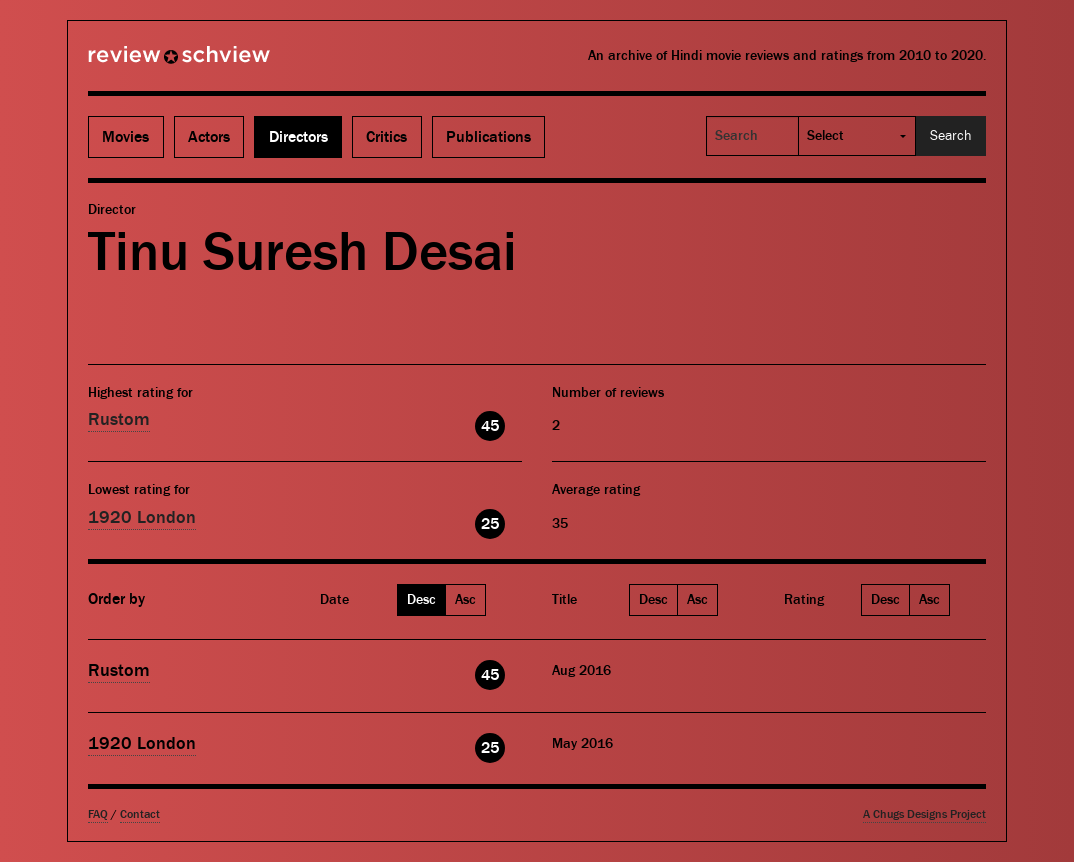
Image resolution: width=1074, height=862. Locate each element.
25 (490, 524)
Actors (209, 137)
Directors (298, 137)
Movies (125, 137)
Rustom (119, 419)
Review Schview (145, 63)
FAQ (98, 814)
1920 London (142, 517)
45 (490, 426)
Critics (386, 137)
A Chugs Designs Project (924, 814)
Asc (465, 600)
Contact (140, 814)
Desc (421, 600)
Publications (488, 137)
